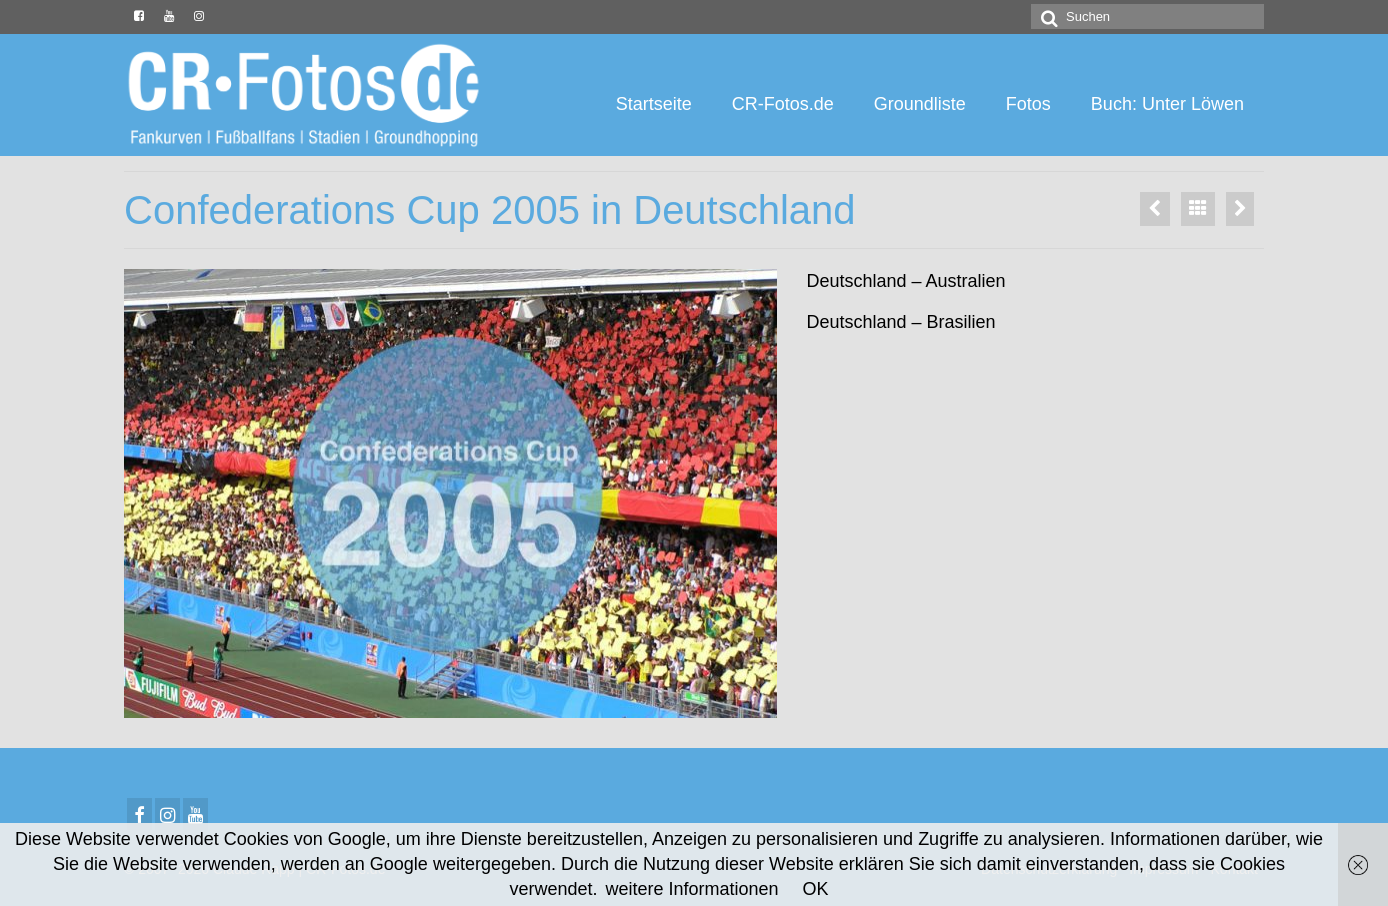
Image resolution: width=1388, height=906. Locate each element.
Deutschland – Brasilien (901, 322)
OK (816, 889)
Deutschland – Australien (906, 281)
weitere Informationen (691, 889)
